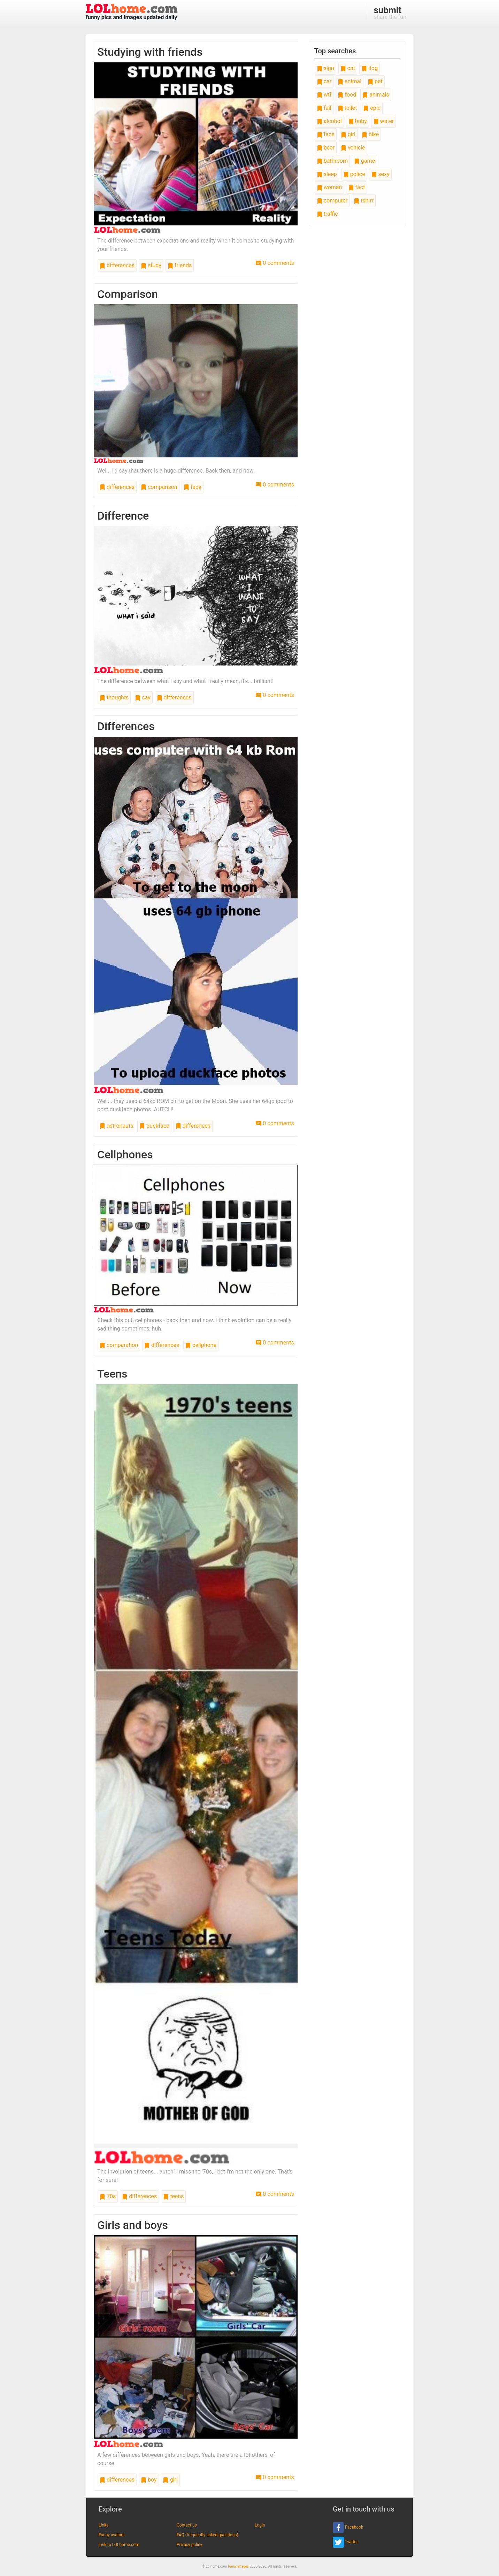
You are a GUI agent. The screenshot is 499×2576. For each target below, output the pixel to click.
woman (329, 187)
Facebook (348, 2527)
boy (149, 2479)
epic (372, 108)
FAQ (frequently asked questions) (207, 2534)
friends (180, 265)
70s (108, 2196)
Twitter (345, 2542)
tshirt (364, 200)
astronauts (116, 1125)
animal (349, 81)
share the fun (390, 12)
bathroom (332, 161)
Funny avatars (111, 2534)
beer (326, 147)
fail (324, 108)
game (364, 161)
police (354, 174)
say (142, 697)
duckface (154, 1125)
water (383, 121)
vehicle (353, 147)
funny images (238, 2566)
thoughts (114, 697)
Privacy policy (189, 2544)
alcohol (329, 121)
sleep (327, 174)
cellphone (200, 1345)
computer (332, 200)
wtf (324, 94)
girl (170, 2479)
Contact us (187, 2525)
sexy (380, 174)
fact (356, 187)
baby (357, 121)
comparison (159, 487)
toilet (347, 108)
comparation (119, 1345)
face (192, 487)
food (347, 94)
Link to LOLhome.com (119, 2544)
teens (173, 2196)
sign (325, 68)
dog (369, 68)
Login (260, 2525)
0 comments (275, 263)
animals (375, 94)
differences (117, 265)
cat (347, 68)
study (151, 265)
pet (375, 81)
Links (103, 2525)
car (324, 81)
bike (370, 134)
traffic (327, 213)
